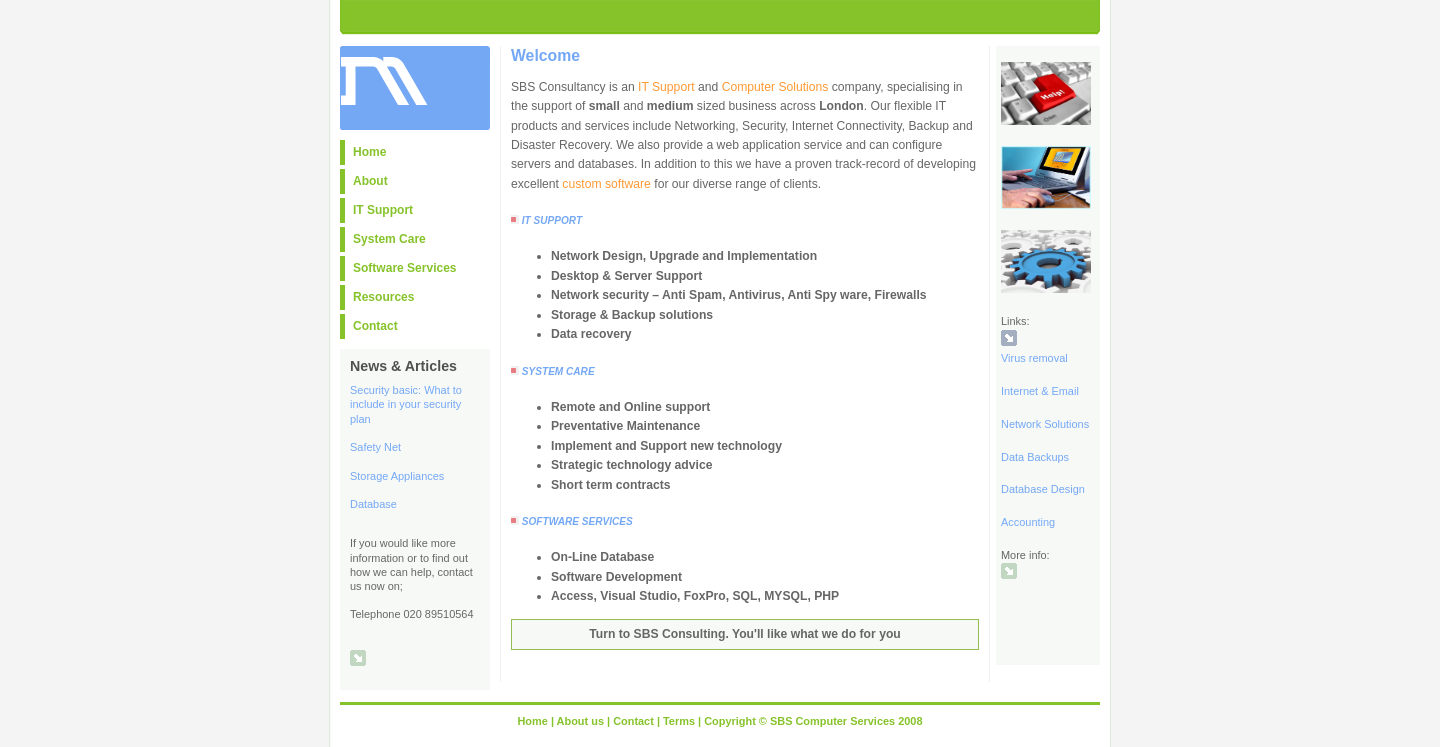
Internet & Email (1040, 391)
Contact (375, 326)
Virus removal (1034, 358)
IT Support (383, 210)
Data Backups (1035, 457)
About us (580, 721)
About (370, 181)
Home (369, 152)
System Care (389, 239)
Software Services (405, 268)
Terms (679, 721)
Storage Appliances (397, 476)
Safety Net (375, 447)
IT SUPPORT (552, 220)
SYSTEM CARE (558, 371)
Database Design (1043, 489)
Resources (383, 297)
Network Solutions (1045, 424)
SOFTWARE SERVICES (577, 521)
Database (373, 504)
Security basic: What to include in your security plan (406, 404)
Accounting (1028, 522)
